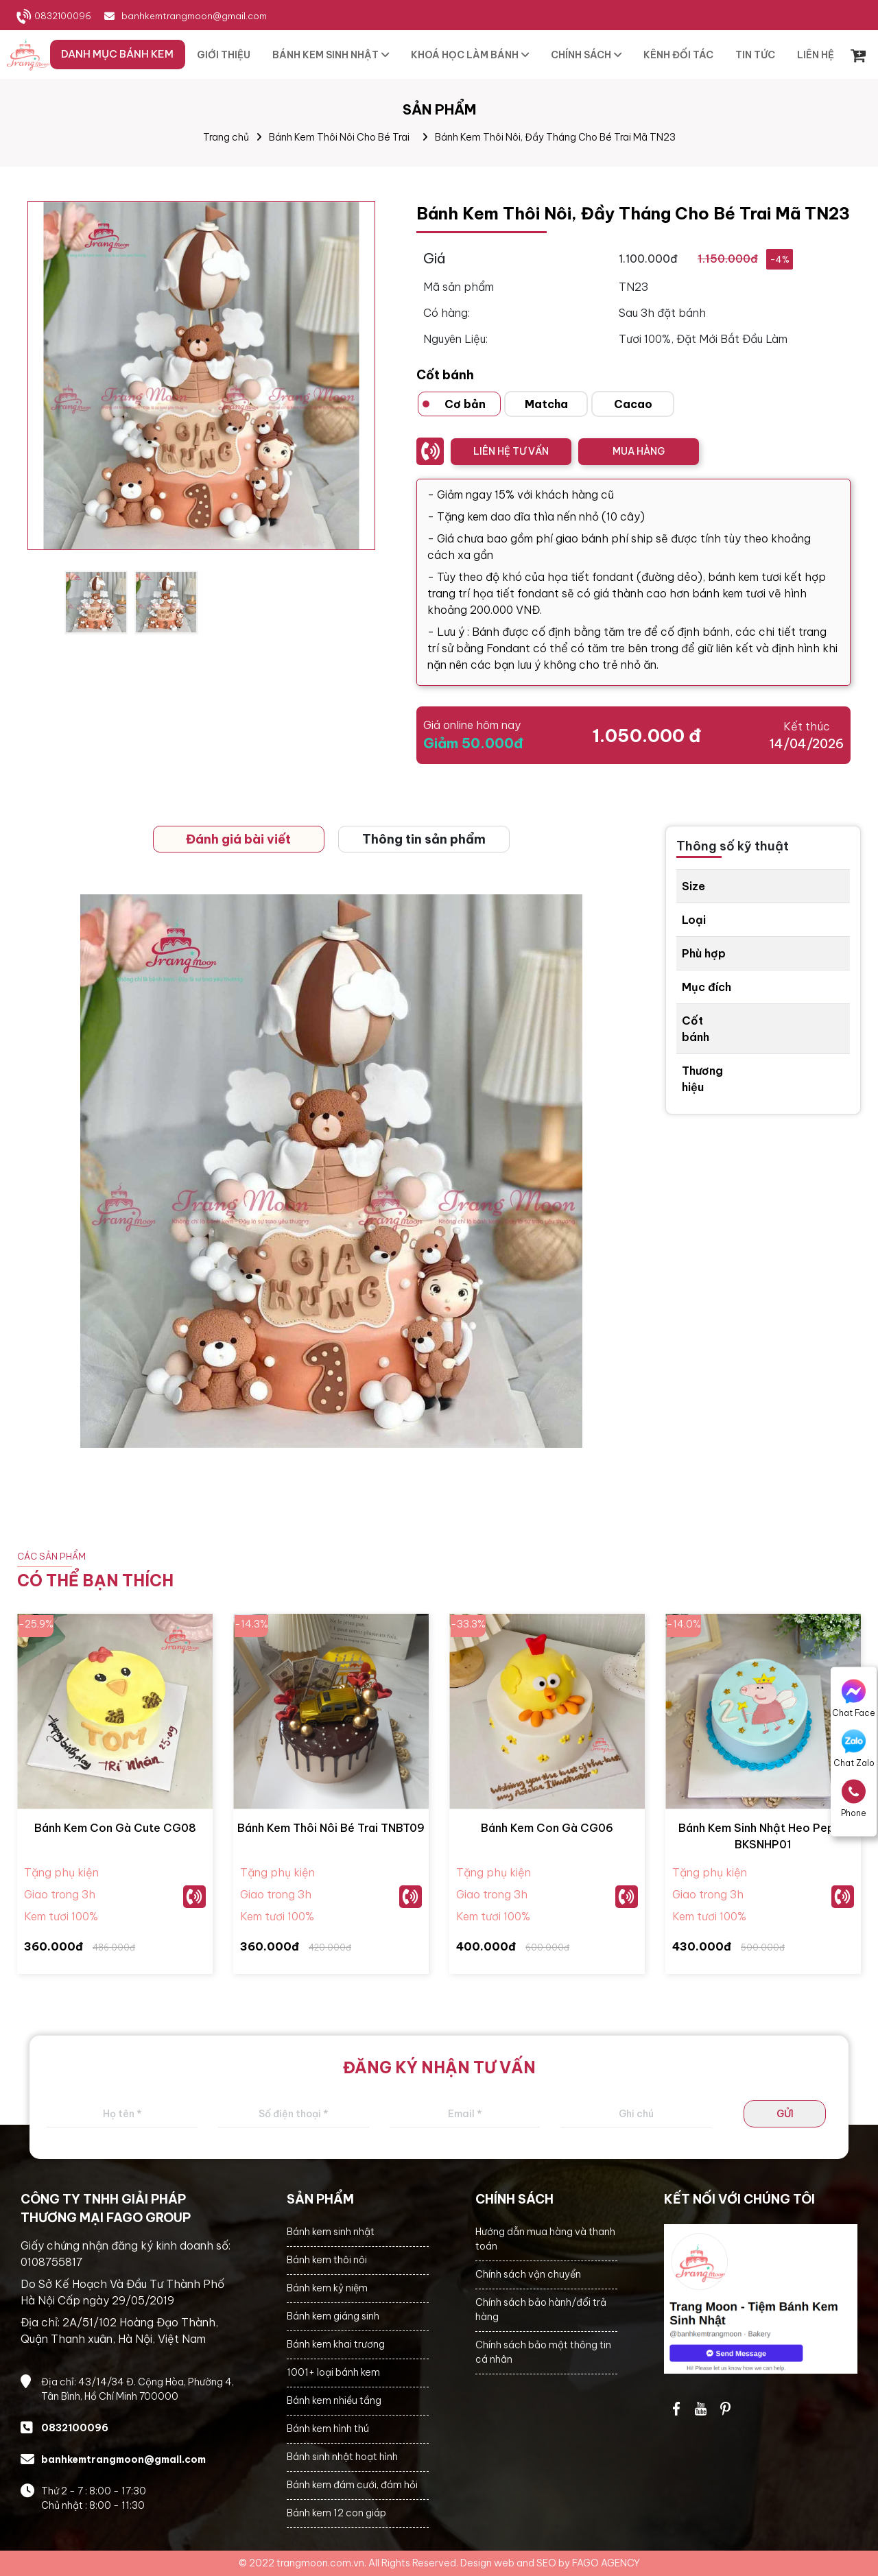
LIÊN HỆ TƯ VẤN (511, 451)
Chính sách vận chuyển (528, 2274)
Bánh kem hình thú (328, 2428)
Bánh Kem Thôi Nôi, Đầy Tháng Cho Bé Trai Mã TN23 (555, 137)
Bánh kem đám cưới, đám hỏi (352, 2485)
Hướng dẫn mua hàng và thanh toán (545, 2239)
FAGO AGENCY (606, 2563)
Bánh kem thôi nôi (327, 2260)
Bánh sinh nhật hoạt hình (342, 2456)
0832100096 (62, 15)
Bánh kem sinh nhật (331, 2232)
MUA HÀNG (639, 451)
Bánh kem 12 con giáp (336, 2513)
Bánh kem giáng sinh (333, 2316)
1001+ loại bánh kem (333, 2372)
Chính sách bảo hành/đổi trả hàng (540, 2309)
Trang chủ (226, 137)
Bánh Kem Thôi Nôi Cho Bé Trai (339, 137)
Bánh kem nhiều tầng (334, 2400)
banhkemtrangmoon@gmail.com (194, 15)
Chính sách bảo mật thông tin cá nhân (543, 2352)
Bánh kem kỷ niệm (327, 2288)
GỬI (785, 2114)
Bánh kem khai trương (336, 2344)
